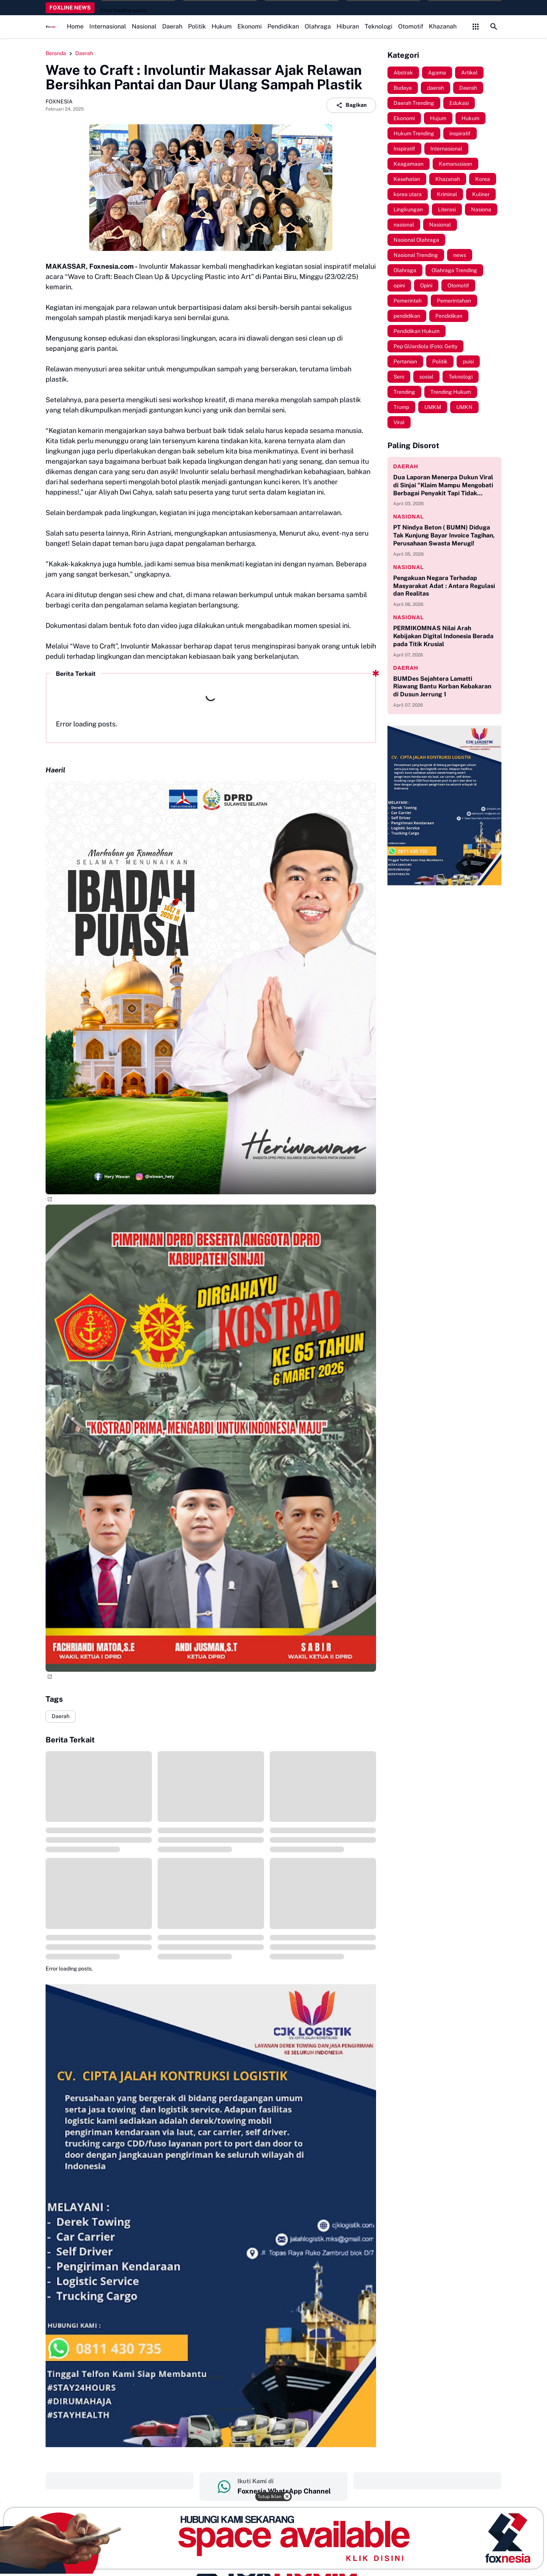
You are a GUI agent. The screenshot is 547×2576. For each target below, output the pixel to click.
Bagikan (351, 105)
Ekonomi (249, 26)
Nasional (144, 26)
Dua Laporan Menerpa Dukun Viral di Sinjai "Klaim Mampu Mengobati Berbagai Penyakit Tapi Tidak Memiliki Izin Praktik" (443, 485)
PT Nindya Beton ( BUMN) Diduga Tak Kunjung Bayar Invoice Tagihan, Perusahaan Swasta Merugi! (444, 535)
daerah (405, 466)
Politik (197, 26)
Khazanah (443, 26)
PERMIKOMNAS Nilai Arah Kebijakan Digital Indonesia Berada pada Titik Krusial (443, 636)
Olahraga (318, 26)
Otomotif (410, 26)
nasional (408, 517)
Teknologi (378, 26)
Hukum (222, 26)
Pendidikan (283, 26)
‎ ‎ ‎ (120, 2481)
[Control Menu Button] (475, 26)
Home (75, 26)
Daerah (172, 26)
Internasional (107, 26)
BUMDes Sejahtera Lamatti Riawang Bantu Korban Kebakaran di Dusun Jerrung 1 (442, 686)
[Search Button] (493, 26)
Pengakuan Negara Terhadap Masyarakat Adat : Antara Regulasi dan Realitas (444, 586)
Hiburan (348, 26)
